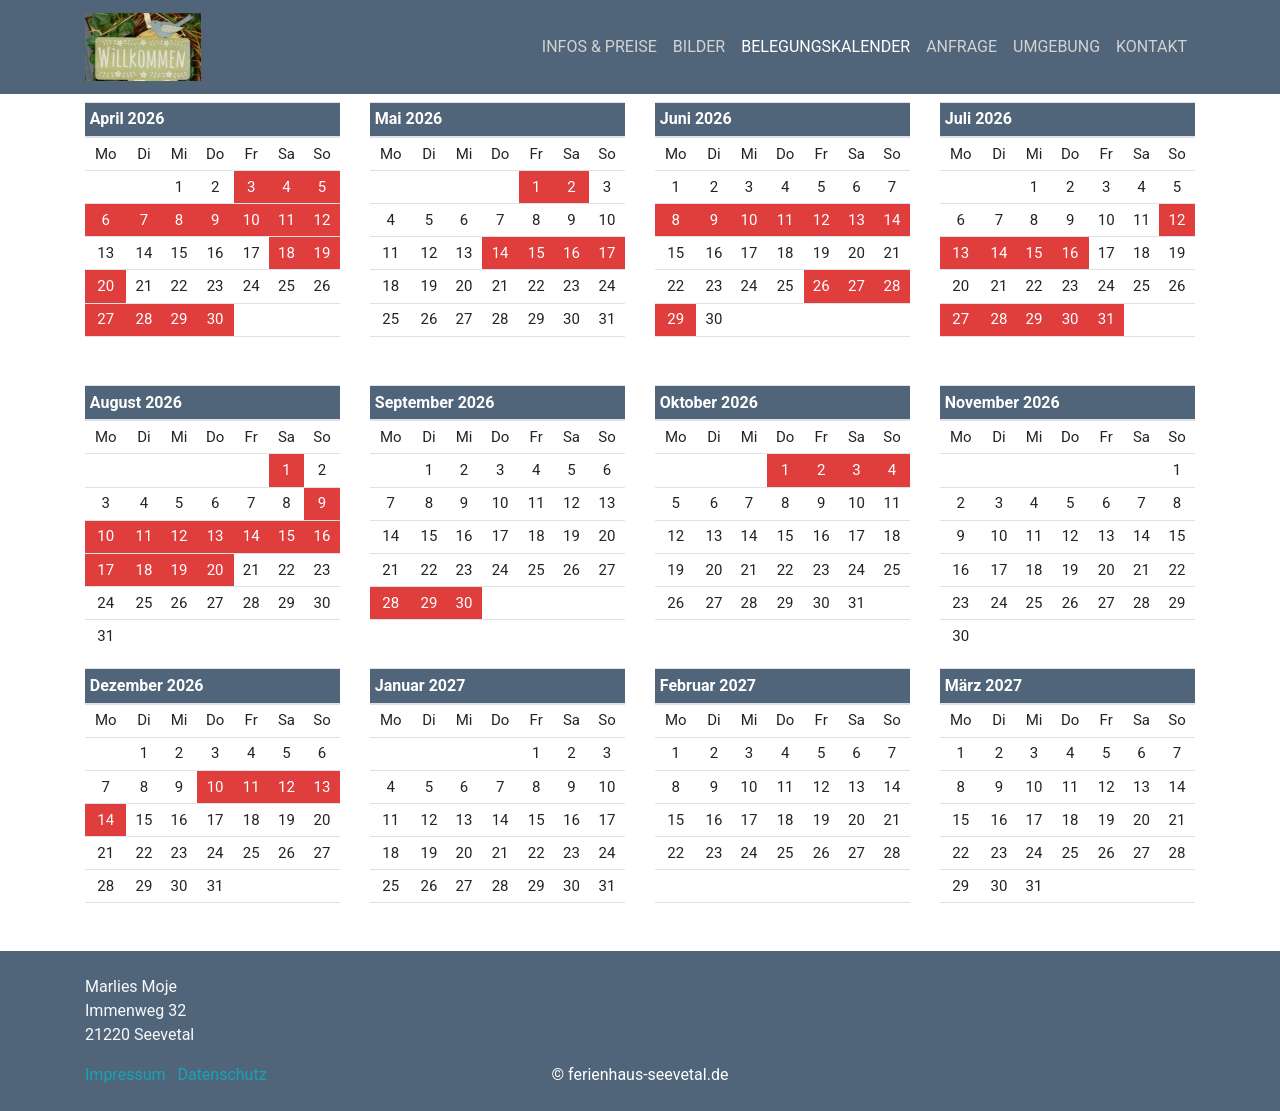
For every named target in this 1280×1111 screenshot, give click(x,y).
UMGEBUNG (1056, 46)
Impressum (125, 1074)
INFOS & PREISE (599, 46)
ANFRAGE (961, 46)
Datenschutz (221, 1074)
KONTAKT (1151, 46)
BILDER (699, 46)
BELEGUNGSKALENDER (825, 46)
